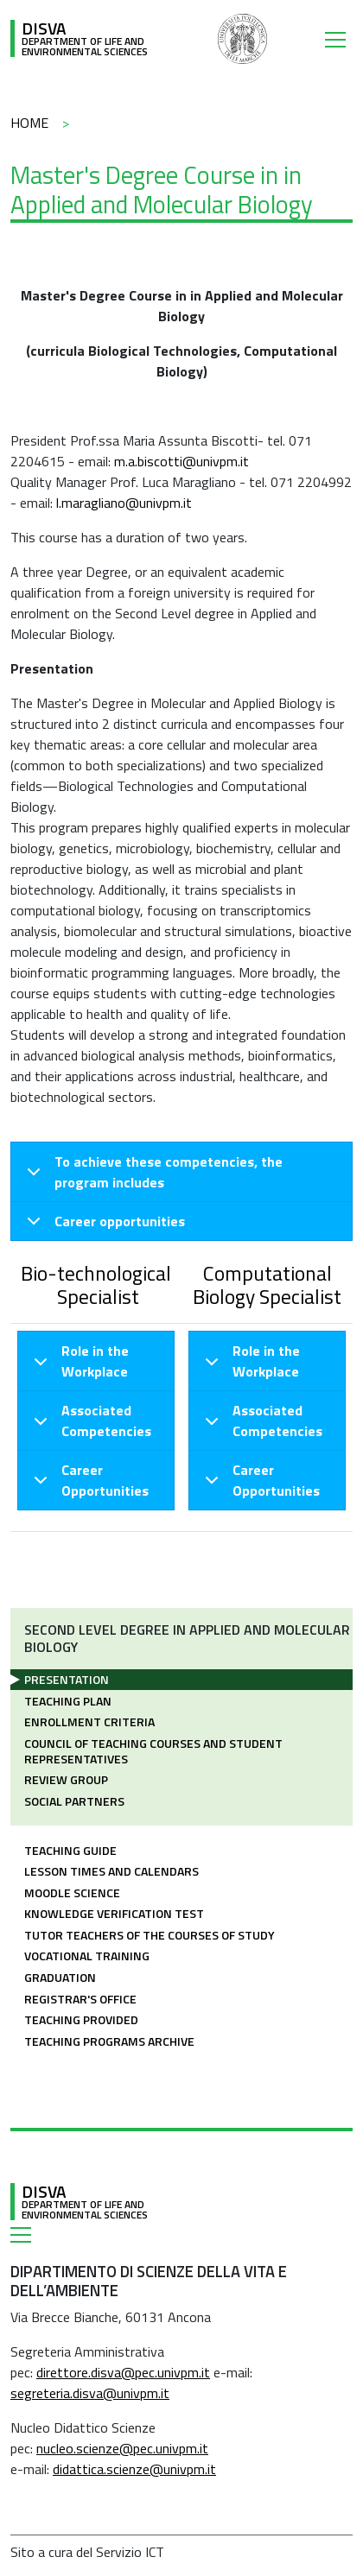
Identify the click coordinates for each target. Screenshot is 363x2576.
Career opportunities (103, 1225)
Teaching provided (81, 2019)
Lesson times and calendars (111, 1871)
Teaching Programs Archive (109, 2041)
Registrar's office (80, 1999)
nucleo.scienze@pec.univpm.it (122, 2448)
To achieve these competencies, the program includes (152, 1174)
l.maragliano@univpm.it (124, 502)
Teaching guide (70, 1850)
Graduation (60, 1977)
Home (29, 122)
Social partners (74, 1801)
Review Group (66, 1779)
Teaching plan (67, 1701)
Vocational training (87, 1955)
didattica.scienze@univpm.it (134, 2469)
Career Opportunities (88, 1482)
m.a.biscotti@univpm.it (181, 461)
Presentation (66, 1679)
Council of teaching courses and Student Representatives (153, 1751)
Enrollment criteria (89, 1721)
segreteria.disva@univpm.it (89, 2393)
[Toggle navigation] (339, 39)
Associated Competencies (89, 1423)
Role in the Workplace (78, 1363)
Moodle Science (72, 1892)
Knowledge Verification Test (114, 1913)
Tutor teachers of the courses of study (149, 1935)
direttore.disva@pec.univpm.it (123, 2372)
